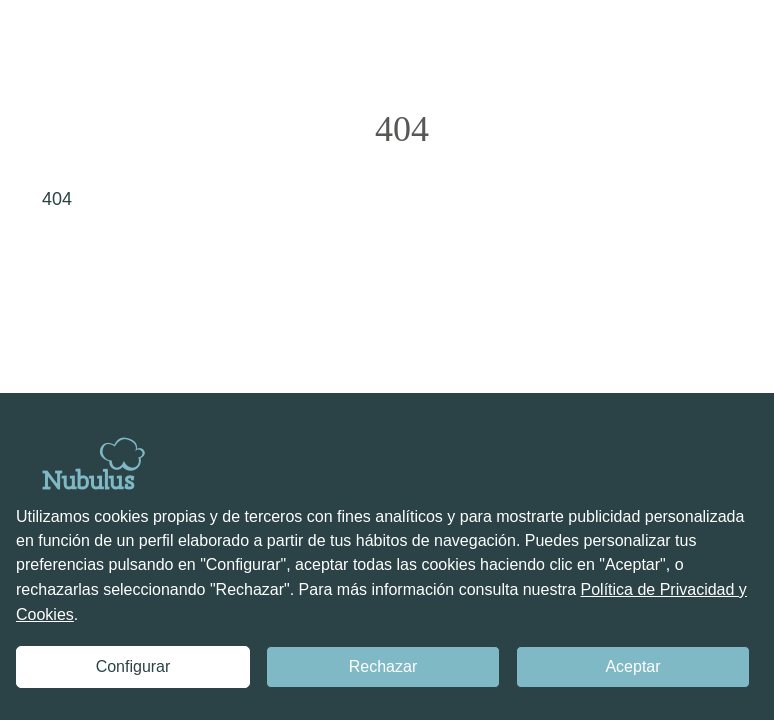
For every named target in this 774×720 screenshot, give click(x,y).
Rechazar (383, 666)
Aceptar (632, 666)
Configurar (133, 666)
